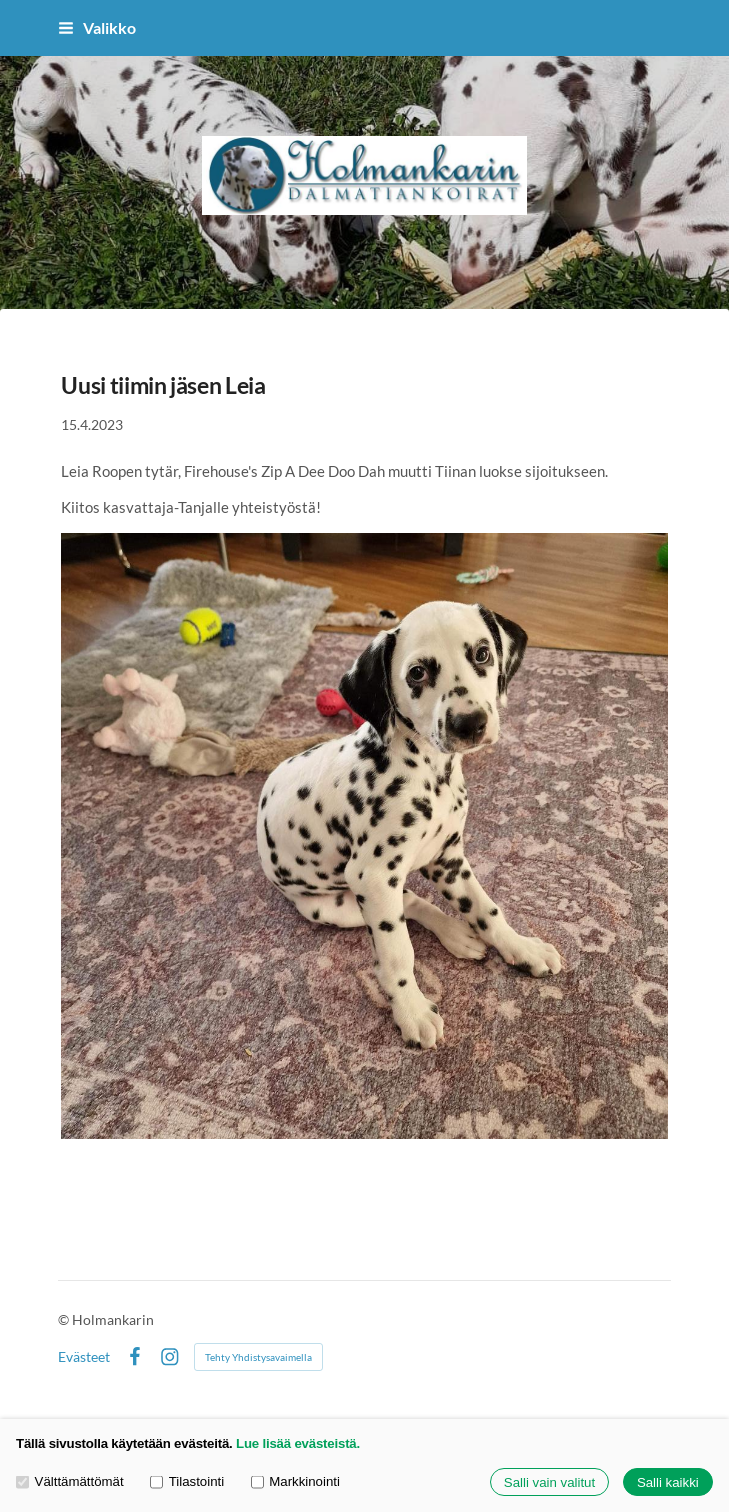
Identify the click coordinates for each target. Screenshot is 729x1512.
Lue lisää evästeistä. (298, 1443)
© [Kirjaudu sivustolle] (65, 1319)
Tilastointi (187, 1482)
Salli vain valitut (549, 1482)
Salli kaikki (668, 1482)
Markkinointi (295, 1482)
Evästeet (84, 1357)
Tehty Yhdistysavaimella (258, 1357)
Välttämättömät (70, 1482)
